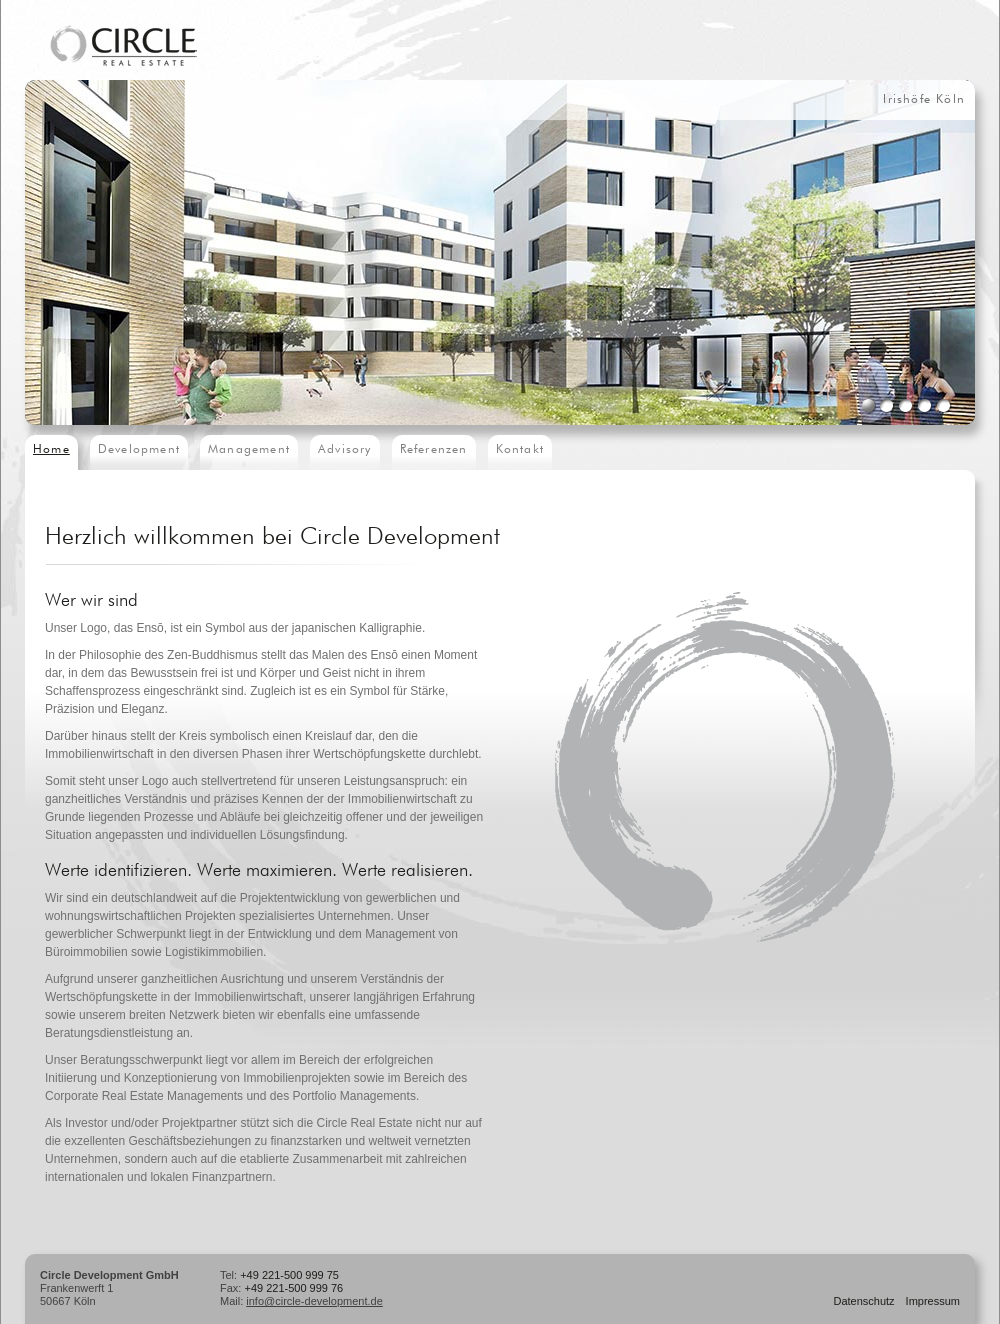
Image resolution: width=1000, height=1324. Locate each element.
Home (51, 450)
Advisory (345, 450)
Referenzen (434, 450)
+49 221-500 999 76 (293, 1288)
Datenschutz (863, 1301)
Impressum (933, 1301)
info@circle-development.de (314, 1301)
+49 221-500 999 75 (289, 1275)
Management (249, 450)
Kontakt (520, 450)
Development (139, 450)
